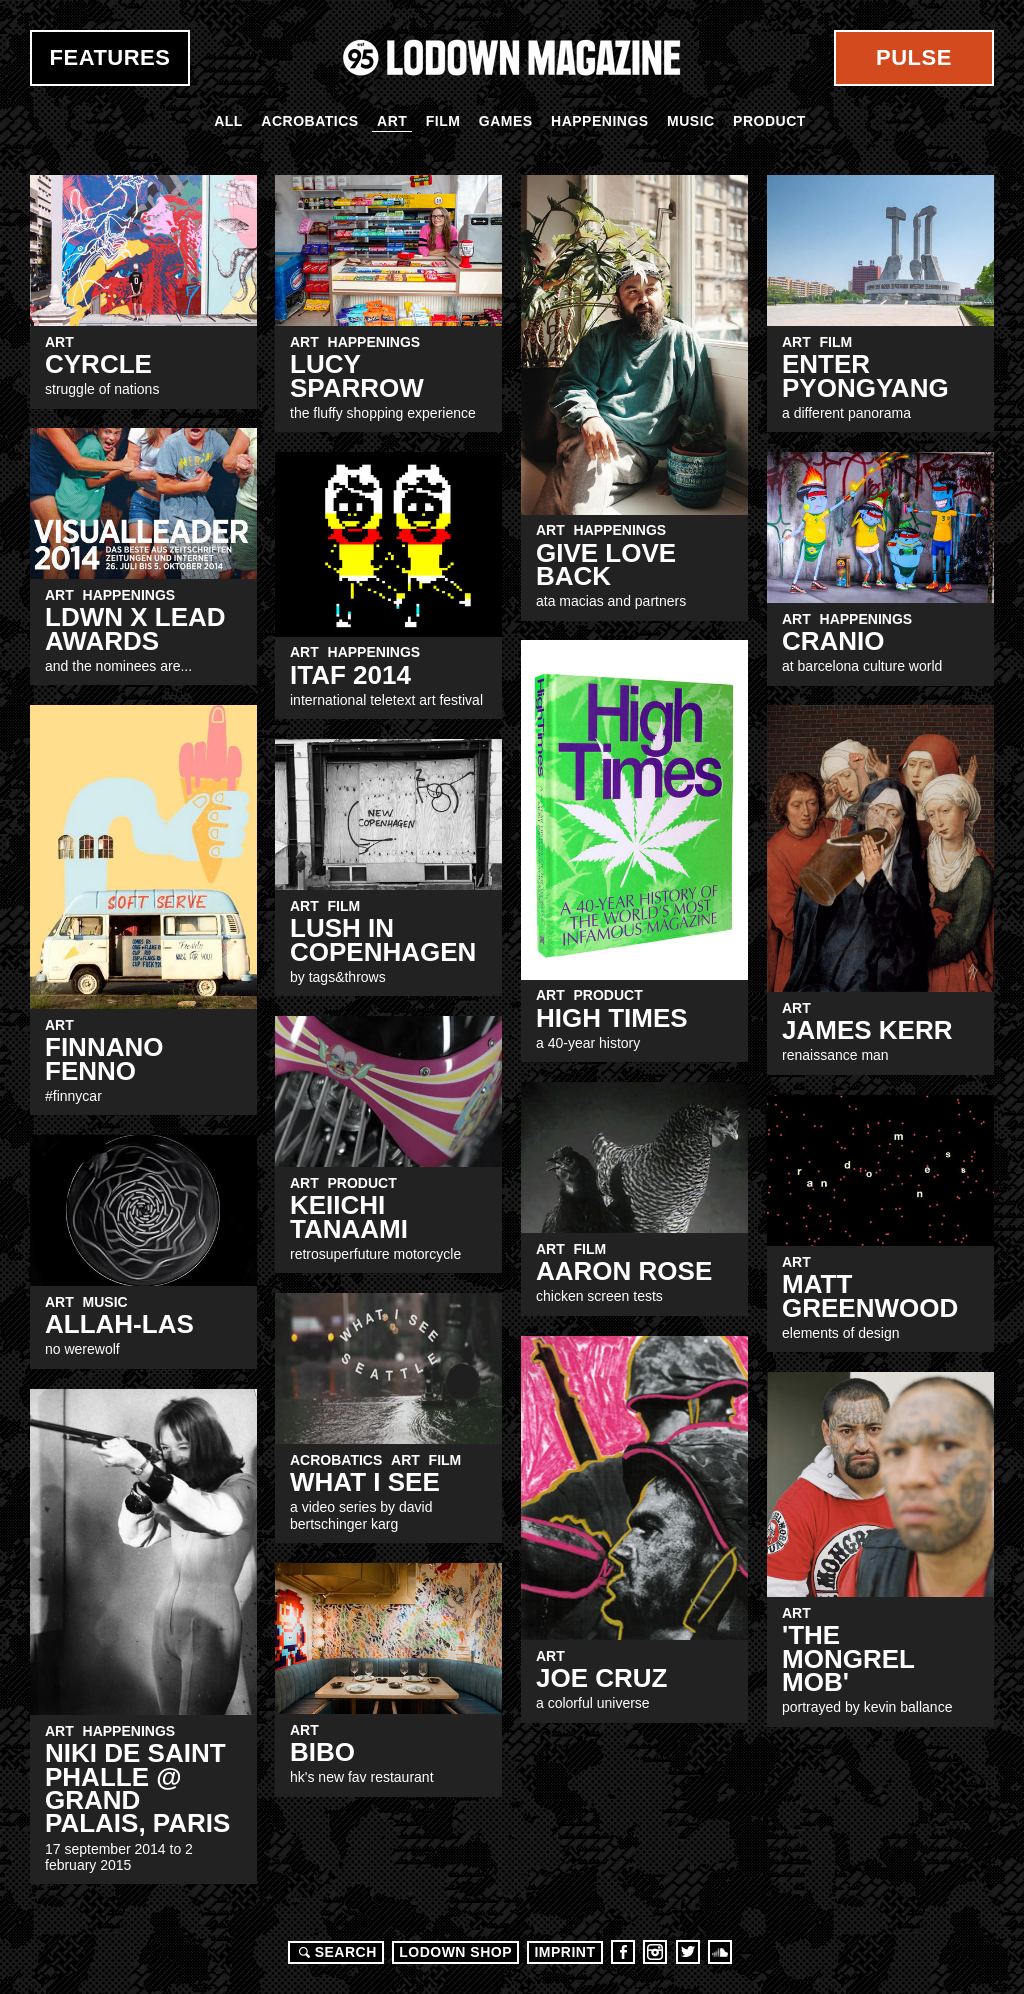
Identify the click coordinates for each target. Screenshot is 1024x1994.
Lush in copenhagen (383, 939)
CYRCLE (98, 364)
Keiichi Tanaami (349, 1216)
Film (443, 121)
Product (769, 121)
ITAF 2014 (350, 675)
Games (506, 121)
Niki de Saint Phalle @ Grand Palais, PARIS (137, 1788)
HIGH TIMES (612, 1018)
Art (392, 121)
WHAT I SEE (365, 1482)
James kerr (867, 1030)
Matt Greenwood (870, 1295)
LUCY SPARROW (357, 375)
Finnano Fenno (104, 1058)
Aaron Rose (624, 1271)
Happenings (600, 121)
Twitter (688, 1952)
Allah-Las (119, 1324)
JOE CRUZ (601, 1678)
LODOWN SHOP (455, 1952)
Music (691, 121)
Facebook (623, 1952)
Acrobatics (309, 121)
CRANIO (833, 641)
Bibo (322, 1752)
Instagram (655, 1952)
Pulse (914, 57)
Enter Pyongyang (865, 375)
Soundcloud (720, 1952)
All (228, 121)
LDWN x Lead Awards (135, 628)
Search (335, 1952)
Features (110, 57)
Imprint (564, 1952)
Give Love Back (606, 564)
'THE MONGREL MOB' (848, 1658)
